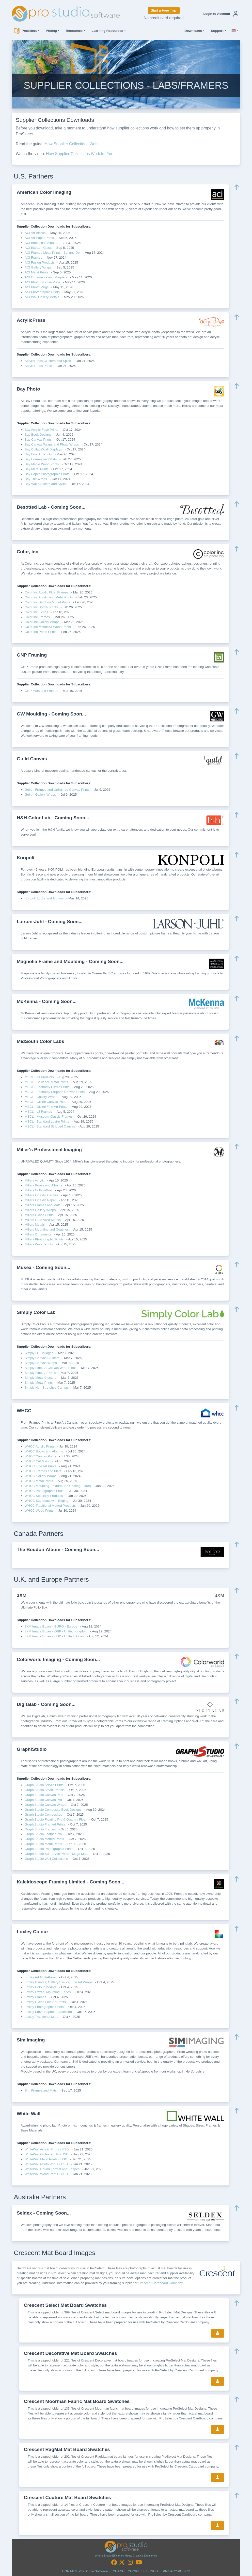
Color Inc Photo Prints (41, 632)
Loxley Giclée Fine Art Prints (45, 2002)
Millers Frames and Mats (43, 1205)
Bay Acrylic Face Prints (41, 429)
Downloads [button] (192, 31)
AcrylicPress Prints (38, 366)
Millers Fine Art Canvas (41, 1195)
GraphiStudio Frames (40, 1829)
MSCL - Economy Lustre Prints (47, 1087)
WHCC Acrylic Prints (39, 1446)
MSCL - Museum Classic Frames (49, 1116)
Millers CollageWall (38, 1190)
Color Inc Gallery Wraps (42, 622)
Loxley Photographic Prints (44, 2007)
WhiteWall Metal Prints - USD (46, 2159)
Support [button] (216, 31)
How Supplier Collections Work (71, 144)
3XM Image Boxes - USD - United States (54, 1636)
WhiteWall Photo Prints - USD (46, 2164)
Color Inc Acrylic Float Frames (46, 592)
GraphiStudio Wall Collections (46, 1858)
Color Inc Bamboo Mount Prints (47, 602)
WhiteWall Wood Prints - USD (46, 2174)
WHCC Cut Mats (37, 1461)
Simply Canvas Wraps (41, 1363)
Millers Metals (35, 1224)
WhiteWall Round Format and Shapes (52, 2169)
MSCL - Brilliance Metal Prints (46, 1082)
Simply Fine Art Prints (40, 1373)
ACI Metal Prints (36, 272)
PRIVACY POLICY (176, 2571)
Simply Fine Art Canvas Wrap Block (50, 1368)
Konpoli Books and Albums (44, 898)
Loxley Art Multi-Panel (40, 1977)
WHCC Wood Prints (39, 1510)
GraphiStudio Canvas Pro (43, 1800)
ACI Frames (33, 257)
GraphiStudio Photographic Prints (49, 1849)
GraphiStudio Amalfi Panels (44, 1790)
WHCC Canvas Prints (40, 1456)
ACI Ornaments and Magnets (46, 277)
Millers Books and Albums (43, 1185)
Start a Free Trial (163, 10)
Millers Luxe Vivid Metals (43, 1220)
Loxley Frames (35, 1997)
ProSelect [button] (25, 31)
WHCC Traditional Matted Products (50, 1505)
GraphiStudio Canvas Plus (44, 1795)
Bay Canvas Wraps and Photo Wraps (52, 444)
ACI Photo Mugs (36, 287)
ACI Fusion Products (40, 262)
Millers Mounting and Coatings (47, 1229)
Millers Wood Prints (39, 1244)
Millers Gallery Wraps (40, 1210)
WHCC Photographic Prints (44, 1491)
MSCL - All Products (39, 1077)
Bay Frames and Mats (41, 459)
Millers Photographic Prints (44, 1239)
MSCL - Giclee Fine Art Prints (46, 1107)
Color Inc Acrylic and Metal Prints (49, 597)
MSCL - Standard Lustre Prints (47, 1121)
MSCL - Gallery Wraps (41, 1097)
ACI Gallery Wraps (38, 267)
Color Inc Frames (37, 617)
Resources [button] (72, 31)
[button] (219, 13)
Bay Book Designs (38, 434)
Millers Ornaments (38, 1234)
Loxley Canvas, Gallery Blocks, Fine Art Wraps (58, 1982)
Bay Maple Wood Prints (42, 464)
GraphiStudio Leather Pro (43, 1834)
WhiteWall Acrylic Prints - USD (47, 2149)
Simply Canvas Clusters (42, 1358)
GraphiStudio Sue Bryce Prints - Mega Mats (56, 1854)
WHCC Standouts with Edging (46, 1501)
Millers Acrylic (35, 1180)
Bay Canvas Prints (38, 439)
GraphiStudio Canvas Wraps (45, 1805)
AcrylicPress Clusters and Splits (48, 361)
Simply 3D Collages (39, 1353)
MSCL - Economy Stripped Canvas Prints (55, 1092)
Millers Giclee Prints (39, 1215)
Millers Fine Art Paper (40, 1200)
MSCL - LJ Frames (38, 1111)
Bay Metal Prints (36, 469)
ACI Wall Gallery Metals (42, 297)
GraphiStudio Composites (43, 1814)
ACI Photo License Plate (42, 282)
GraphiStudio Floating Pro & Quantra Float (55, 1819)
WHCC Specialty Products (44, 1496)
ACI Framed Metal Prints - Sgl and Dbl (52, 252)
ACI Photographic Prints (42, 292)
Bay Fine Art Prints (38, 454)
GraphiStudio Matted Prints (44, 1839)
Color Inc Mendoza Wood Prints (48, 627)
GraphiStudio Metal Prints (43, 1844)
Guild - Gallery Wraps (40, 794)
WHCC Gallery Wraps (40, 1476)
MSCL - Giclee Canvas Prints (46, 1102)
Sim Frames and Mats (41, 2090)
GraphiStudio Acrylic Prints (44, 1785)
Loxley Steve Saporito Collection (48, 2012)
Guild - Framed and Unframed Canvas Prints (57, 789)
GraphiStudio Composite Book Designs (53, 1809)
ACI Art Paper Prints (39, 238)
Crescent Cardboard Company (160, 2283)
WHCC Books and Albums (44, 1451)
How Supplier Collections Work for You (79, 154)
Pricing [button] (50, 31)
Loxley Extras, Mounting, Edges (48, 1992)
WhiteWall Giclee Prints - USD (47, 2154)
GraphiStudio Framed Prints (45, 1824)
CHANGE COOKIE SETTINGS (135, 2571)
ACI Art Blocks (35, 233)
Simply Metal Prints (39, 1382)
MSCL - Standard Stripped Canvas (50, 1126)
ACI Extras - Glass (38, 248)
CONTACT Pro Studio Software (85, 2571)
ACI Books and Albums (41, 243)
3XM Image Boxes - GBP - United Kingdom (56, 1631)
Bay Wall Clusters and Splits (45, 484)
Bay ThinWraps (36, 479)
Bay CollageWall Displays (43, 449)
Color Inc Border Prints (41, 607)
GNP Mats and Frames (41, 691)
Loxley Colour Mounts (40, 1987)
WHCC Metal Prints (39, 1481)
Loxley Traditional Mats (41, 2017)
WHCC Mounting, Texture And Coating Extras (58, 1486)
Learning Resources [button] (106, 31)
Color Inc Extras (36, 612)
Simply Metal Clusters (40, 1377)
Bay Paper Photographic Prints (47, 474)
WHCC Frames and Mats (43, 1471)
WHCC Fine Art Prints (40, 1466)
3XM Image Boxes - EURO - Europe (51, 1626)
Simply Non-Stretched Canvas (47, 1387)
